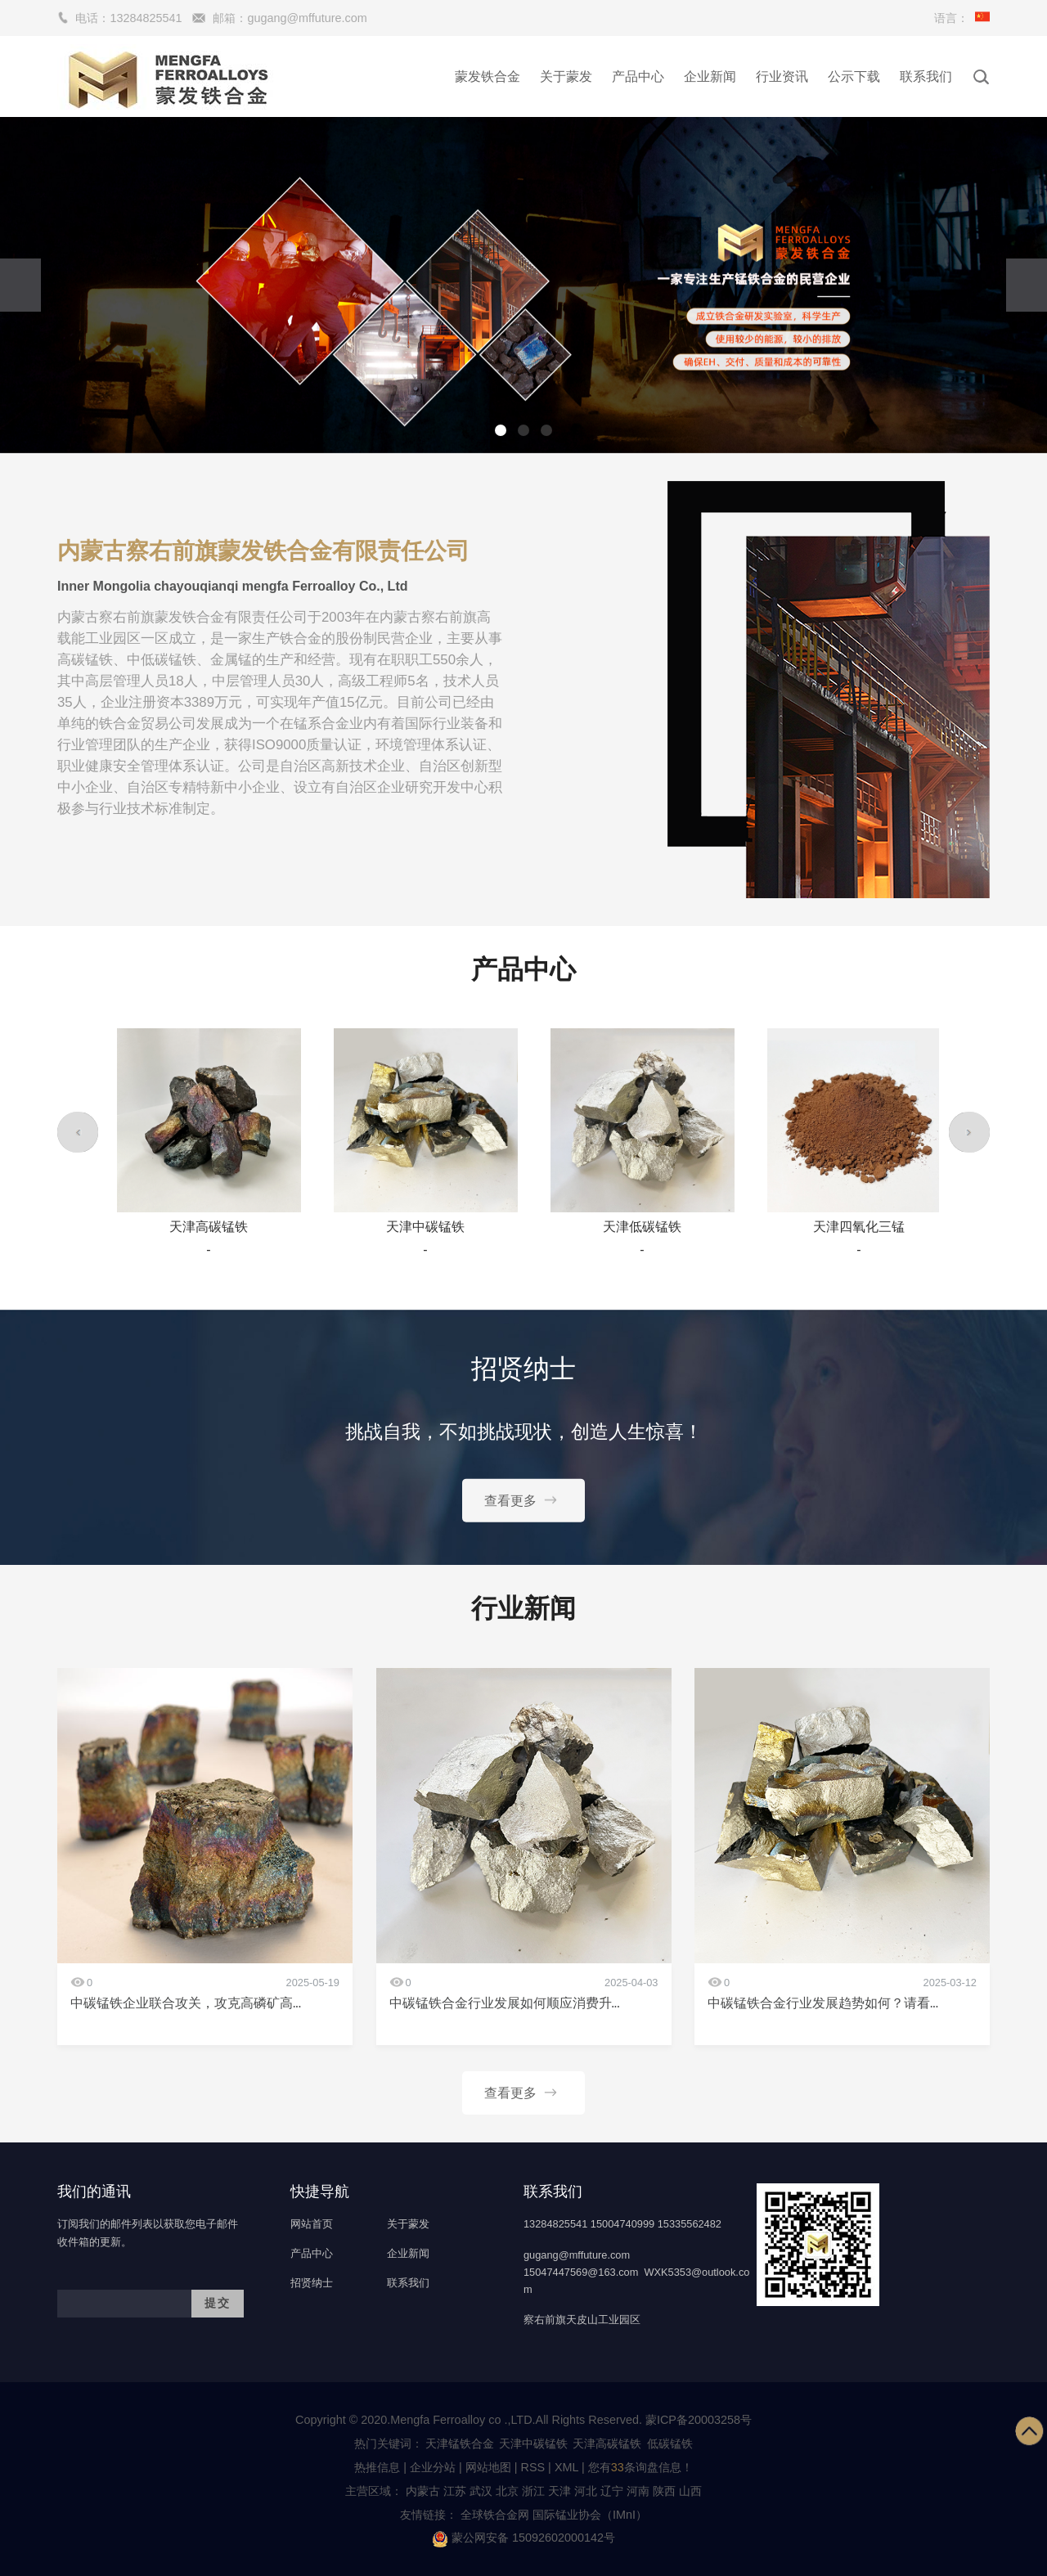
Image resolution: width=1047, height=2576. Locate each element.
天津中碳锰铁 (533, 2443)
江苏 (454, 2490)
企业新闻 (710, 76)
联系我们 (926, 76)
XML (566, 2467)
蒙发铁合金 (487, 76)
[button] (500, 430)
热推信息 (377, 2467)
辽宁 (611, 2490)
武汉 (481, 2490)
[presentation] (20, 285)
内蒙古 (423, 2490)
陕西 (664, 2490)
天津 (559, 2490)
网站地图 (488, 2467)
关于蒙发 (566, 76)
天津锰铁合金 (459, 2443)
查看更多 (523, 1499)
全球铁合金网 (496, 2514)
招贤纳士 (311, 2283)
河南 (638, 2490)
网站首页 (311, 2224)
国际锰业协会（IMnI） (589, 2514)
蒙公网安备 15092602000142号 (523, 2537)
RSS (533, 2467)
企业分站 (433, 2467)
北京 (507, 2490)
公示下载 (854, 76)
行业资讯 (782, 76)
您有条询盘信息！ (640, 2467)
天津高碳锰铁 (607, 2443)
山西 (690, 2490)
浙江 (533, 2490)
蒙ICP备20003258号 (698, 2419)
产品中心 (638, 76)
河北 (585, 2490)
